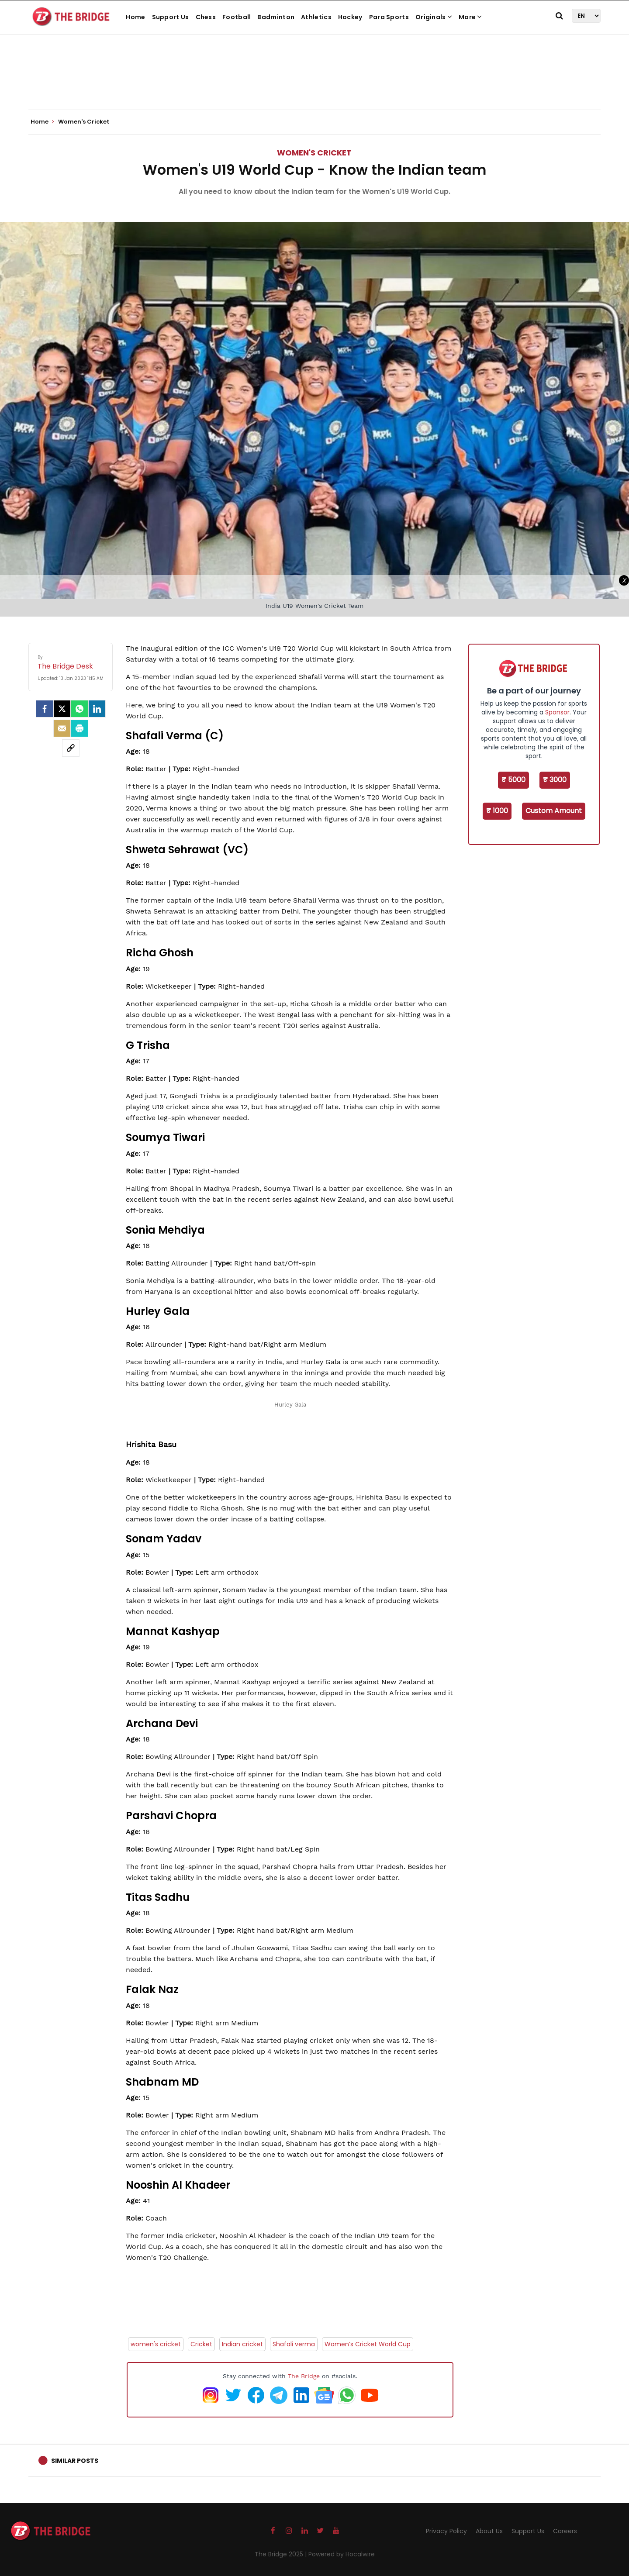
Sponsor (557, 712)
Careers (565, 2531)
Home (135, 17)
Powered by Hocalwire (341, 2554)
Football (236, 17)
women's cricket (156, 2344)
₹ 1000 (497, 811)
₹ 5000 (513, 780)
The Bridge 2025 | (281, 2554)
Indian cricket (242, 2344)
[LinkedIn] (97, 708)
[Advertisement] (314, 83)
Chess (206, 17)
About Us (489, 2531)
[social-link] (70, 748)
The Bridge (304, 2376)
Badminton (275, 17)
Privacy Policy (446, 2531)
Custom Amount (553, 811)
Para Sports (389, 17)
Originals (433, 17)
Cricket (201, 2344)
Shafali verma (294, 2344)
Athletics (316, 17)
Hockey (350, 17)
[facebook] (44, 708)
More (470, 17)
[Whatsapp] (79, 708)
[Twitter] (62, 708)
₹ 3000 (555, 780)
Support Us (170, 17)
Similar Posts (74, 2460)
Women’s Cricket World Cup (368, 2344)
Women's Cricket (314, 152)
